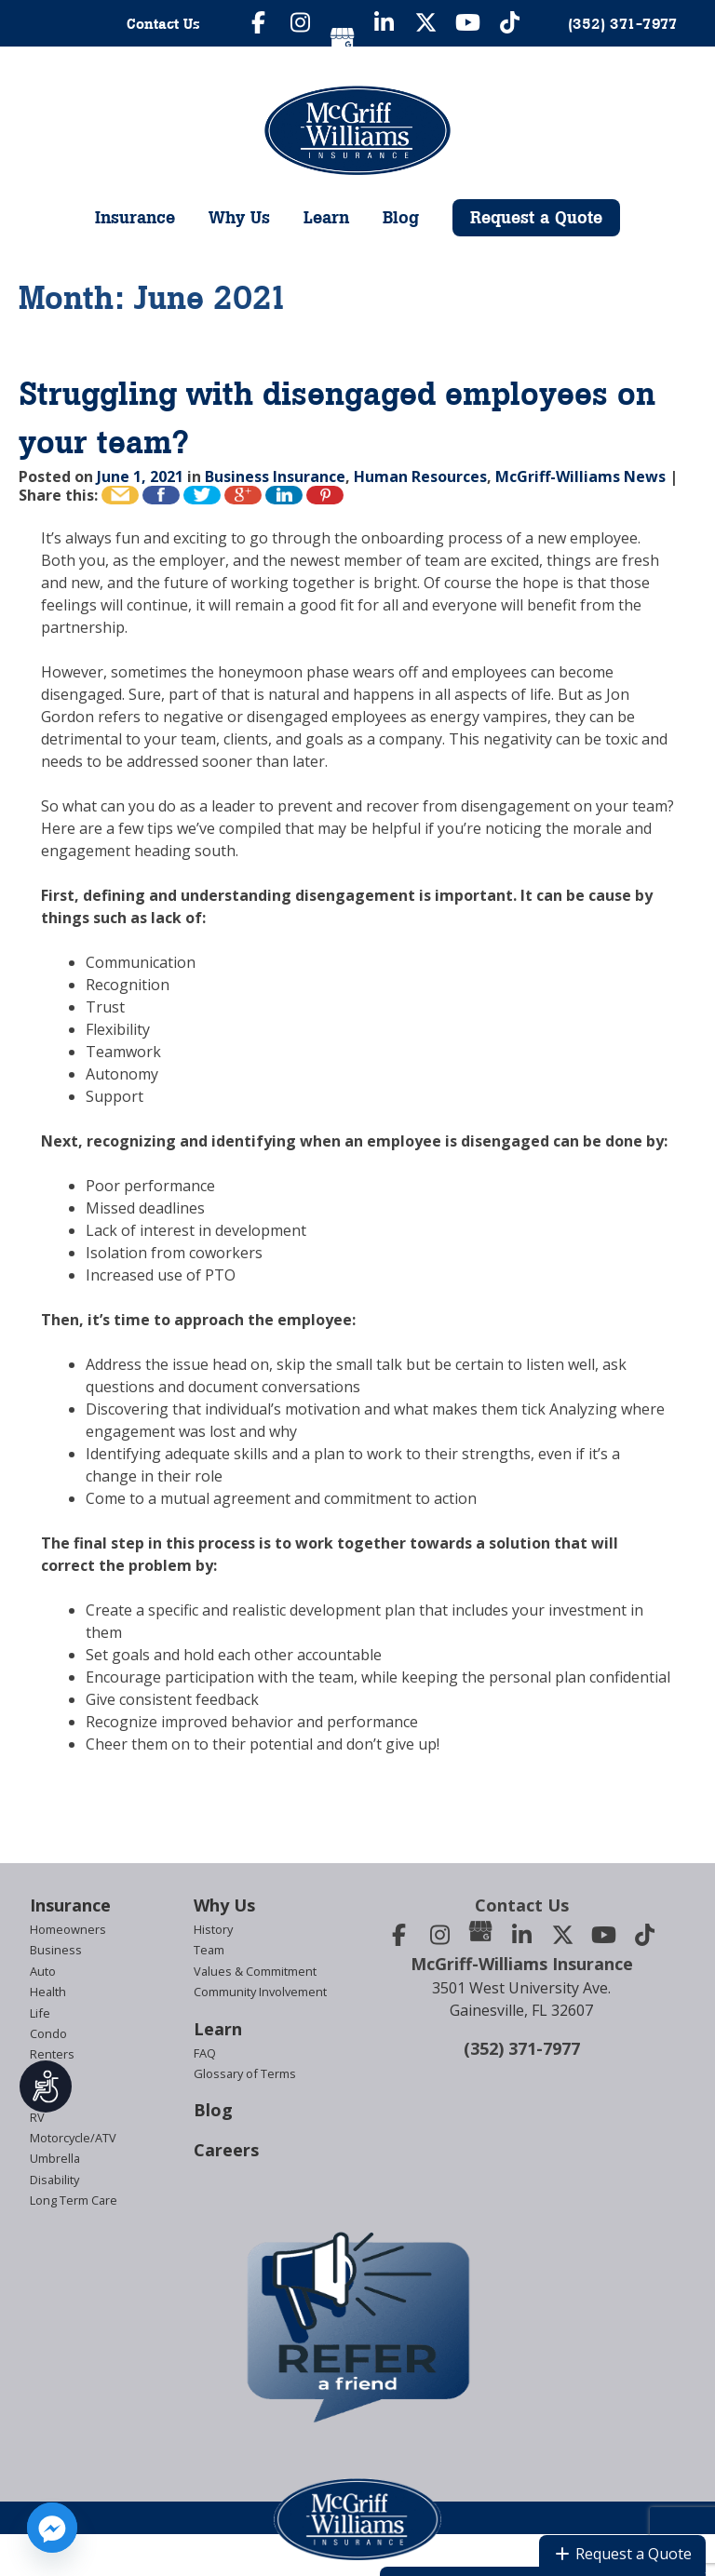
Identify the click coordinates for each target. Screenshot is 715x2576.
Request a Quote (536, 217)
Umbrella (55, 2158)
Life (40, 2013)
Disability (54, 2179)
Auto (43, 1971)
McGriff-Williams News (580, 476)
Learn (326, 217)
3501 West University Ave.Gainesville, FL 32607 (521, 1999)
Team (209, 1949)
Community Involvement (260, 1991)
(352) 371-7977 (522, 2048)
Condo (48, 2033)
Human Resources (420, 476)
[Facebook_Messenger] (52, 2527)
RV (37, 2117)
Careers (226, 2150)
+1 (243, 495)
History (213, 1929)
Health (48, 1991)
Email (120, 495)
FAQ (205, 2053)
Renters (52, 2054)
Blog (401, 217)
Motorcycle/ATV (73, 2137)
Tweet (202, 495)
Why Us (239, 217)
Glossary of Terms (245, 2073)
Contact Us (163, 23)
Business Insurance (275, 476)
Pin (325, 495)
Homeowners (68, 1929)
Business (56, 1949)
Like (161, 495)
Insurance (135, 217)
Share (284, 495)
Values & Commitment (255, 1971)
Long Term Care (73, 2200)
